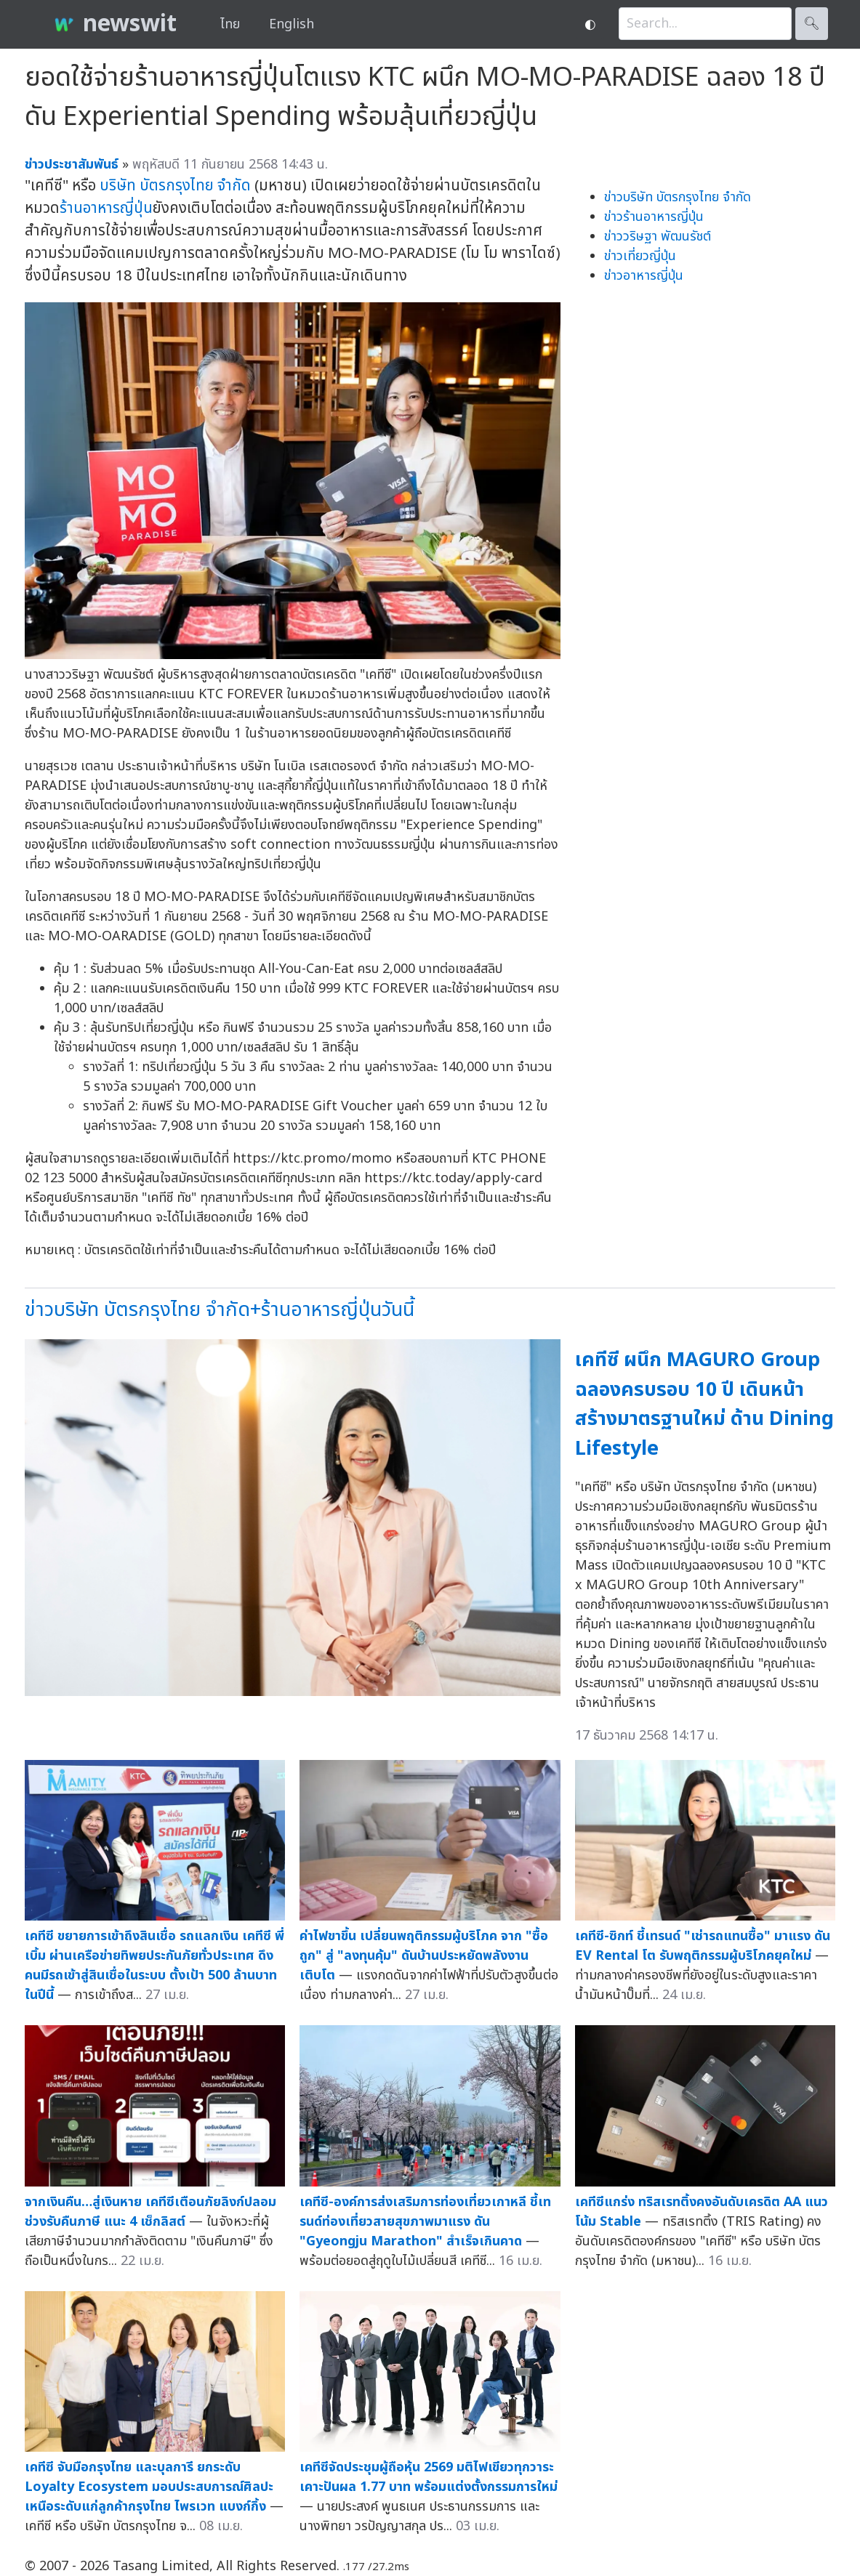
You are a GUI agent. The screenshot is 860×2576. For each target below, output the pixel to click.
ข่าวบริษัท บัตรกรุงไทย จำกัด (677, 197)
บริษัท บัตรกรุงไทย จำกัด (175, 185)
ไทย (230, 24)
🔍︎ (811, 23)
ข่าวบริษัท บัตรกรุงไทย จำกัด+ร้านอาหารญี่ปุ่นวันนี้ (219, 1310)
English (291, 24)
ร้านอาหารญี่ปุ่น (106, 208)
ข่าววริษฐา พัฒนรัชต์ (657, 236)
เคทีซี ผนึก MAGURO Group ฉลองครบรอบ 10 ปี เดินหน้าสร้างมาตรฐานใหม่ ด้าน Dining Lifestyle (704, 1404)
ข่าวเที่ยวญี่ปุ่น (640, 256)
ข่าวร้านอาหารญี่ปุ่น (654, 217)
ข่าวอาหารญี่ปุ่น (643, 276)
